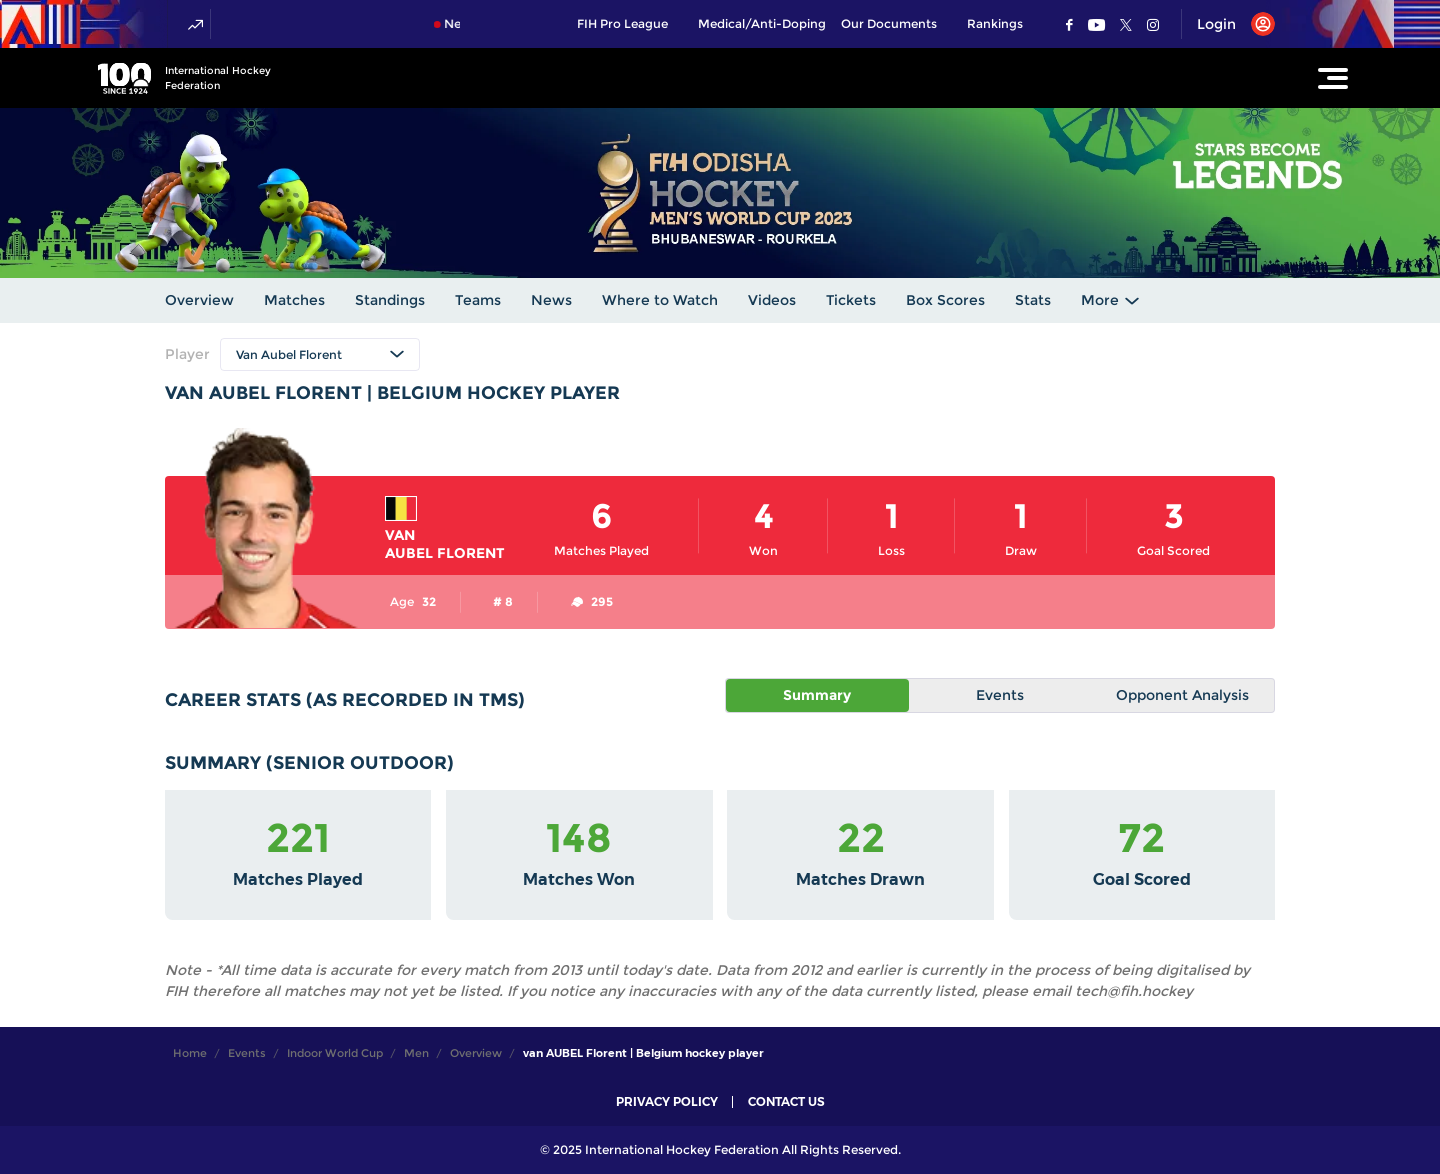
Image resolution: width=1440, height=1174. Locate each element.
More (1100, 300)
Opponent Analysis (1182, 695)
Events (1000, 695)
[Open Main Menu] (1333, 78)
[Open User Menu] (1228, 24)
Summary (817, 695)
